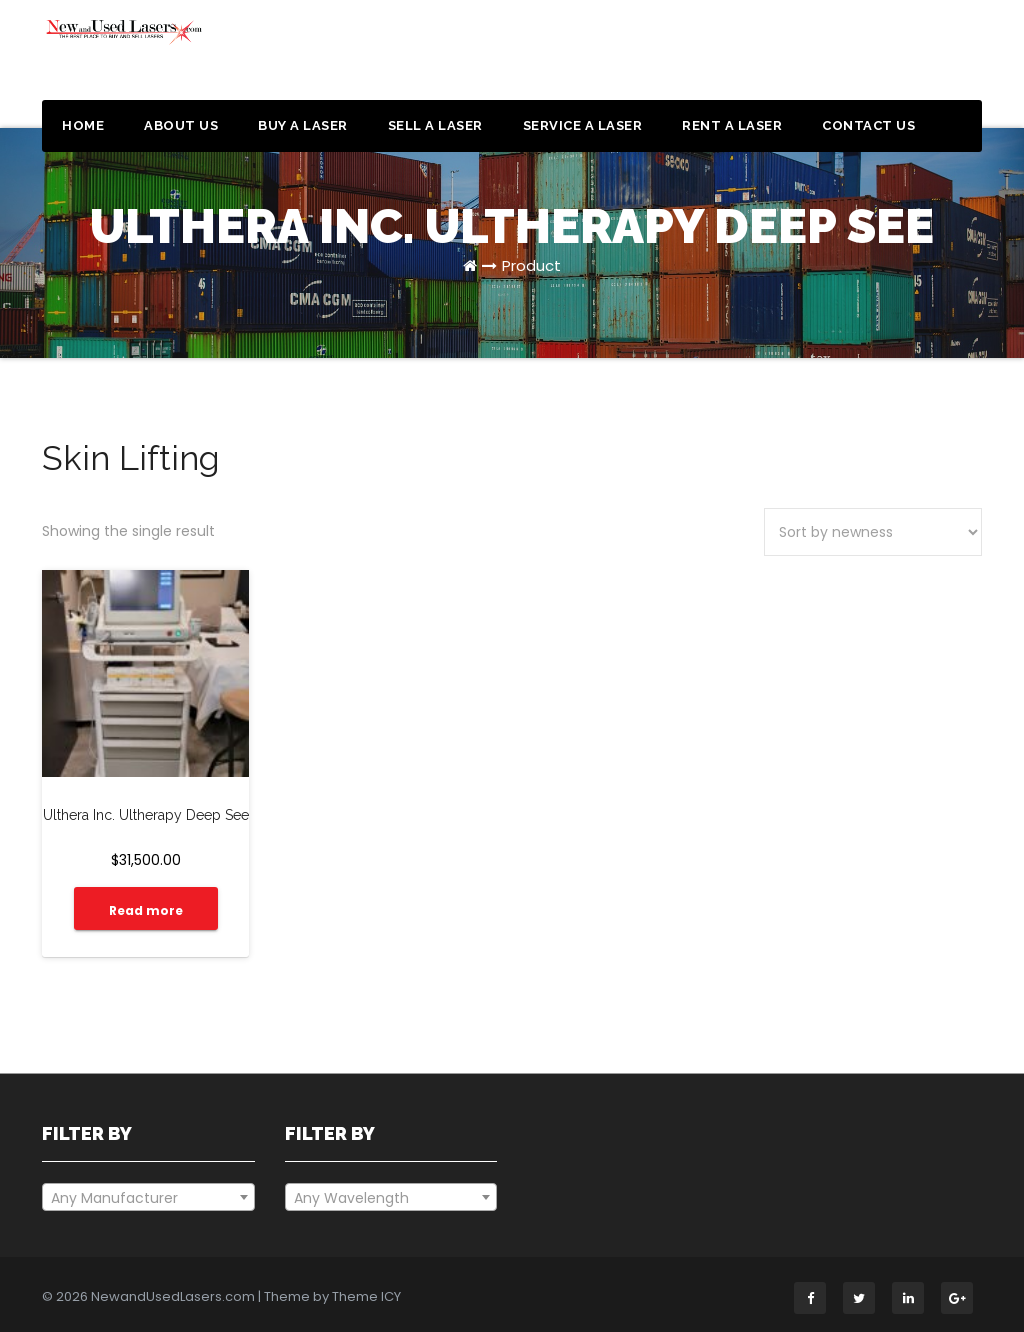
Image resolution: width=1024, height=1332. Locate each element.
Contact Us (868, 125)
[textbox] (148, 1198)
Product (531, 265)
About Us (181, 125)
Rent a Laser (732, 125)
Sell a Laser (435, 125)
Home (83, 125)
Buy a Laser (303, 125)
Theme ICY (366, 1296)
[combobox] (148, 1197)
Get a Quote (905, 58)
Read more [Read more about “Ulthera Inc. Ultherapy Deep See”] (146, 910)
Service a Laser (583, 125)
